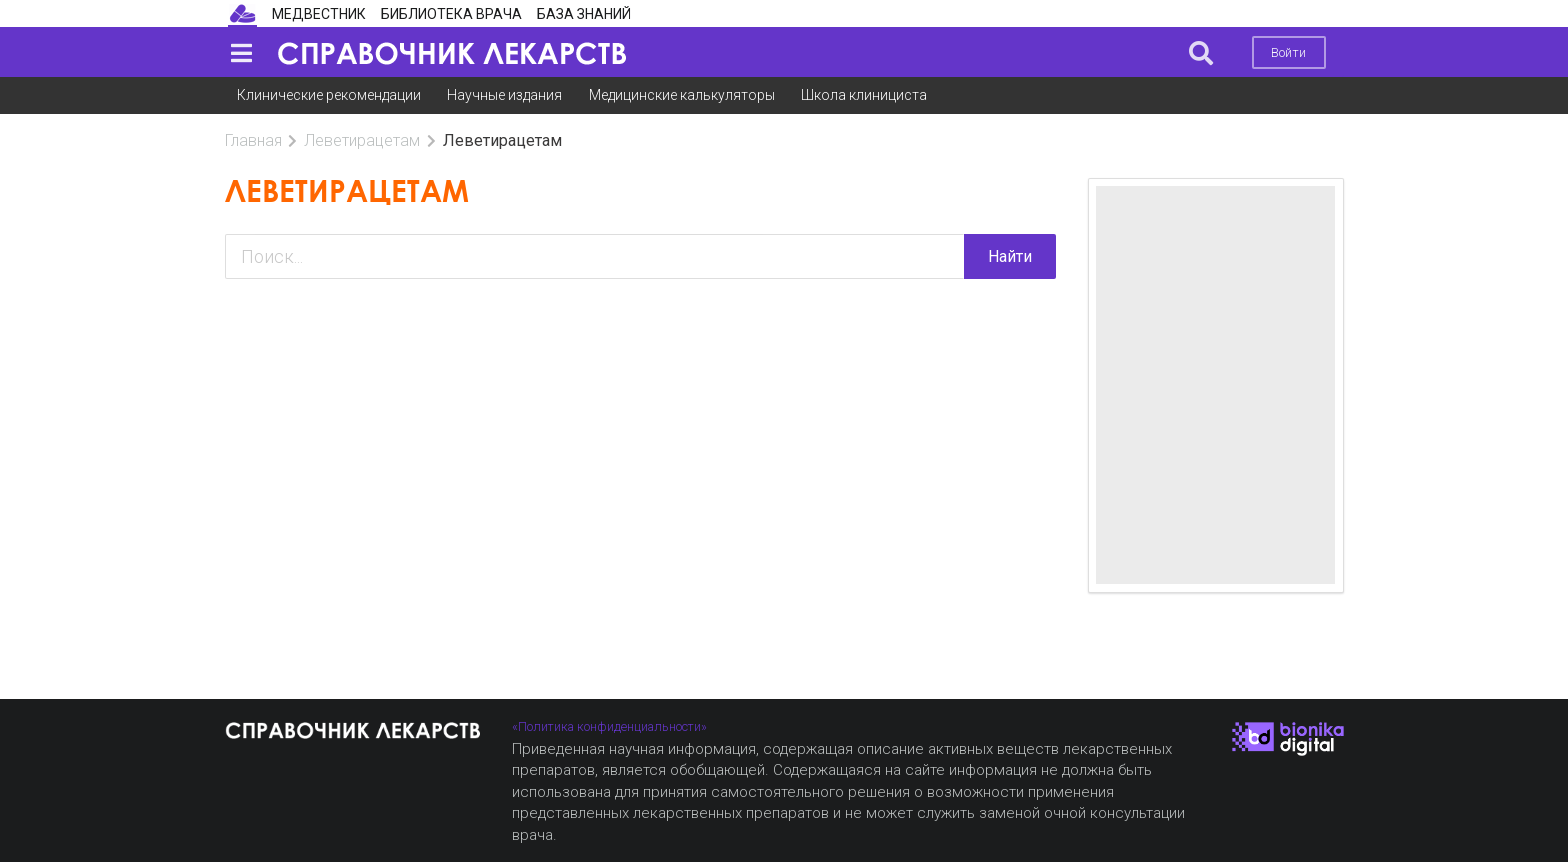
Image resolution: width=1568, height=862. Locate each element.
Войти (1288, 52)
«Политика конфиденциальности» (609, 726)
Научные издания (504, 95)
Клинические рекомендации (329, 95)
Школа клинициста (864, 95)
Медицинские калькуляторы (682, 95)
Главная (253, 140)
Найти (1010, 256)
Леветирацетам (362, 140)
